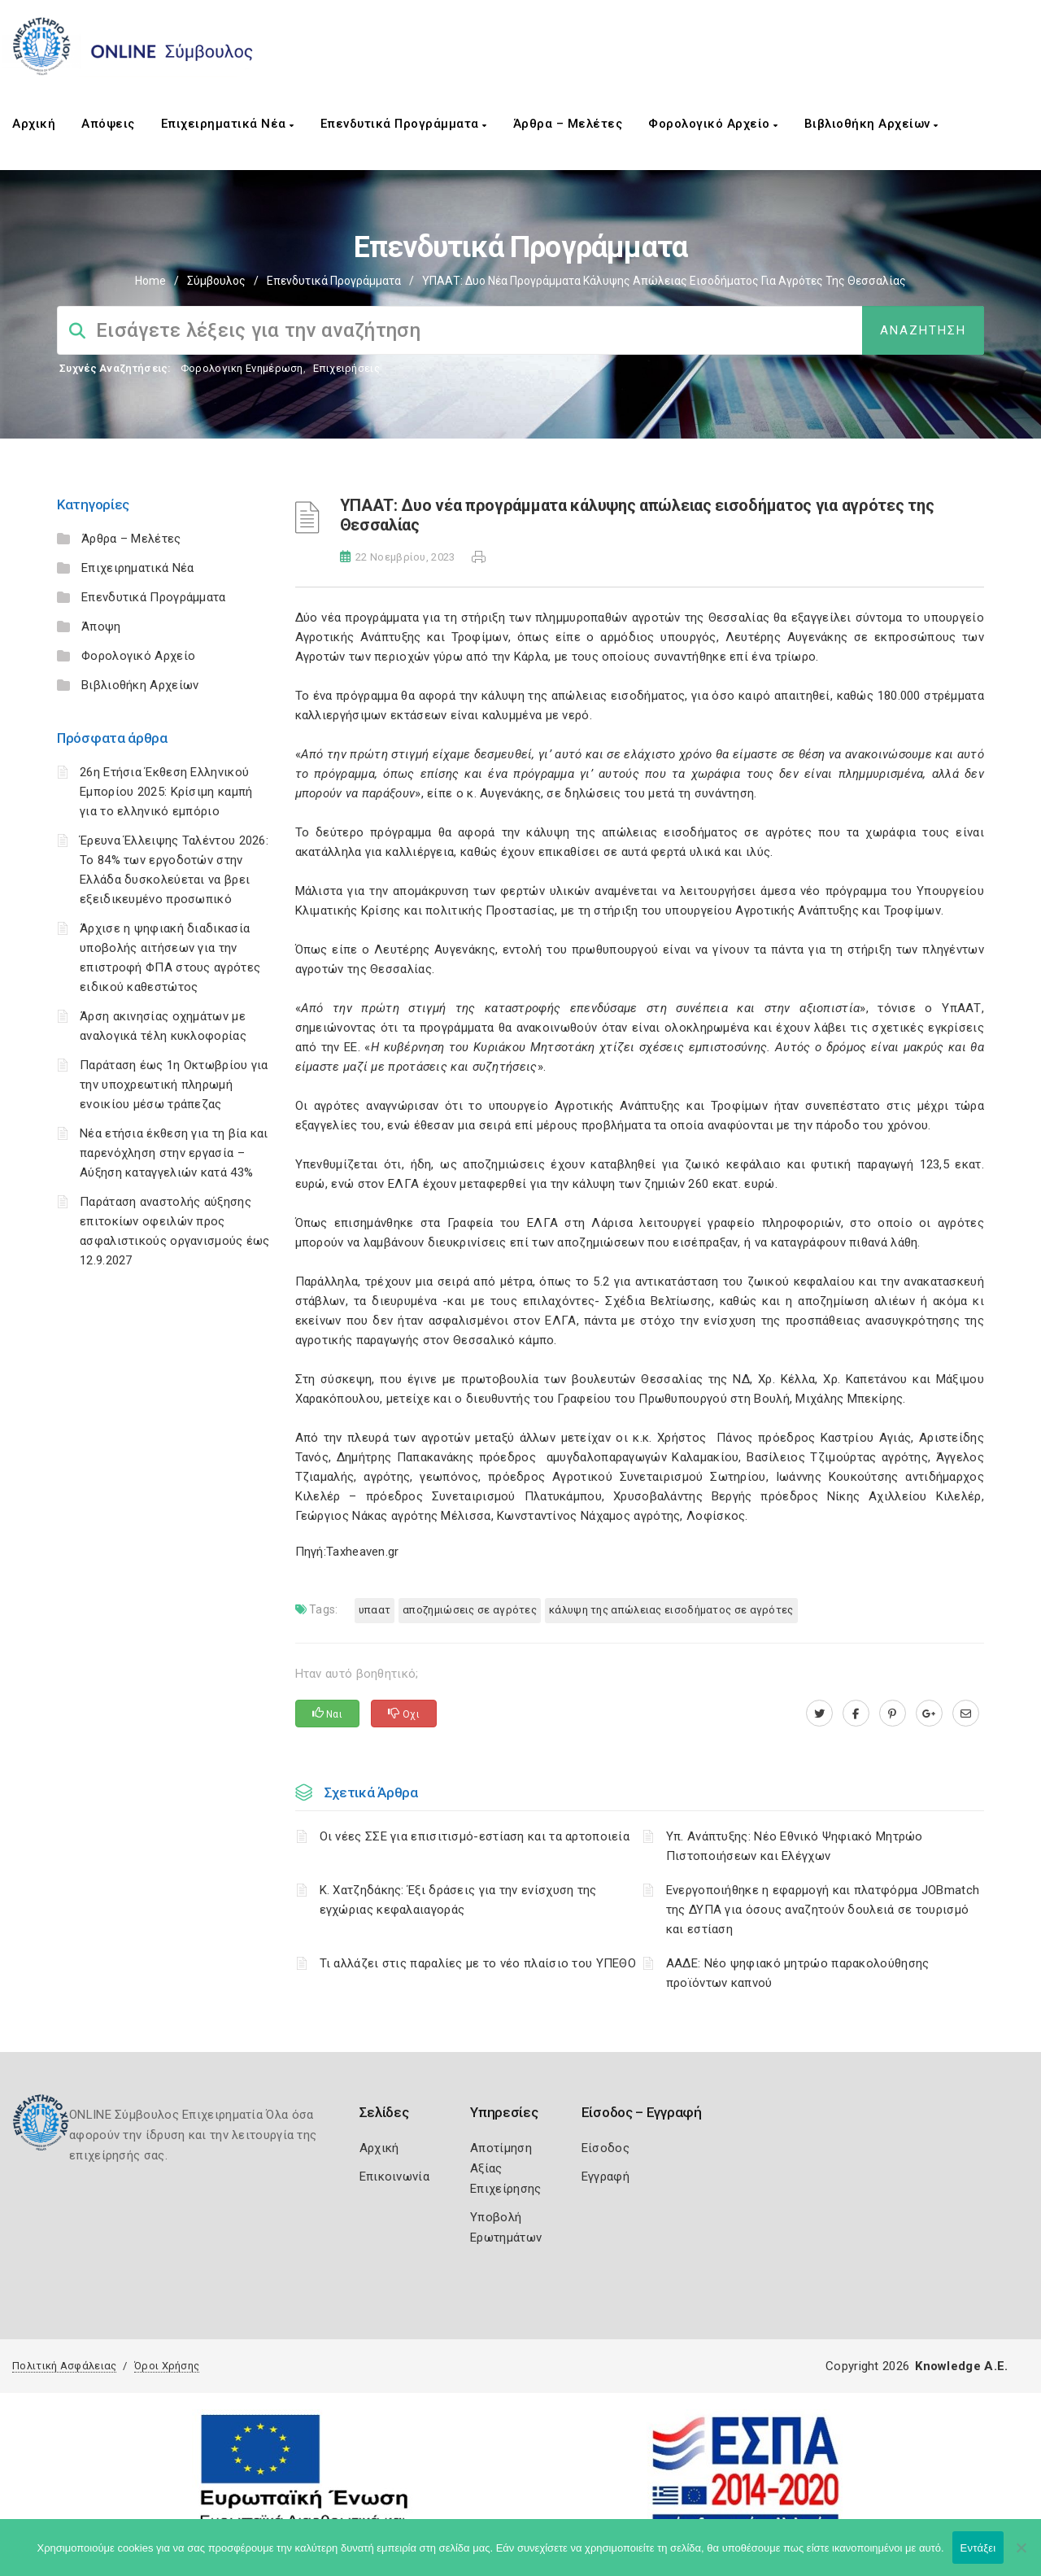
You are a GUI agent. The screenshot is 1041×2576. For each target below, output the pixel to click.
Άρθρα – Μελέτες (568, 123)
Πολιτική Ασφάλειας (64, 2366)
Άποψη (101, 626)
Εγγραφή (605, 2176)
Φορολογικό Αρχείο (713, 123)
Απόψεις (108, 123)
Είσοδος (605, 2148)
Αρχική (33, 123)
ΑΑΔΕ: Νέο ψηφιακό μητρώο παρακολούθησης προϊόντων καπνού (798, 1973)
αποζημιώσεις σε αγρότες (470, 1610)
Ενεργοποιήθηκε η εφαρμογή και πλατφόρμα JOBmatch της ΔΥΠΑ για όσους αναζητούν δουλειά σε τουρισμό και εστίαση (822, 1909)
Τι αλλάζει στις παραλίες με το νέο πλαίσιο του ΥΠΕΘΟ (478, 1963)
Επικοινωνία (394, 2176)
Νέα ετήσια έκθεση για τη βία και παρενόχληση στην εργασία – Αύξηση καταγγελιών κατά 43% (174, 1153)
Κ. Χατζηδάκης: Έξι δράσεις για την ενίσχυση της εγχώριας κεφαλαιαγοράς (458, 1900)
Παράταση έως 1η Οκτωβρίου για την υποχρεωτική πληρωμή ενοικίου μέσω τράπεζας (174, 1084)
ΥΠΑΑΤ (375, 1610)
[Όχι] (1021, 2555)
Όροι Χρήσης (166, 2366)
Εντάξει (978, 2548)
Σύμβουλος (216, 280)
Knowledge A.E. (961, 2366)
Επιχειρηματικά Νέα (227, 123)
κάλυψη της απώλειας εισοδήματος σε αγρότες (671, 1610)
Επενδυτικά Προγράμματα (403, 123)
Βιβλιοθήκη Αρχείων (871, 123)
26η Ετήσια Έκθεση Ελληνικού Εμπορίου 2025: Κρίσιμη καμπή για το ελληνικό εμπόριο (166, 792)
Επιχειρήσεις (346, 368)
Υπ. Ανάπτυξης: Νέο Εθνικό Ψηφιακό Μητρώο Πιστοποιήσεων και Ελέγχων (794, 1846)
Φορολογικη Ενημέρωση (242, 368)
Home (150, 280)
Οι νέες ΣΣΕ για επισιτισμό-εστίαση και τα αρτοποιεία (475, 1836)
